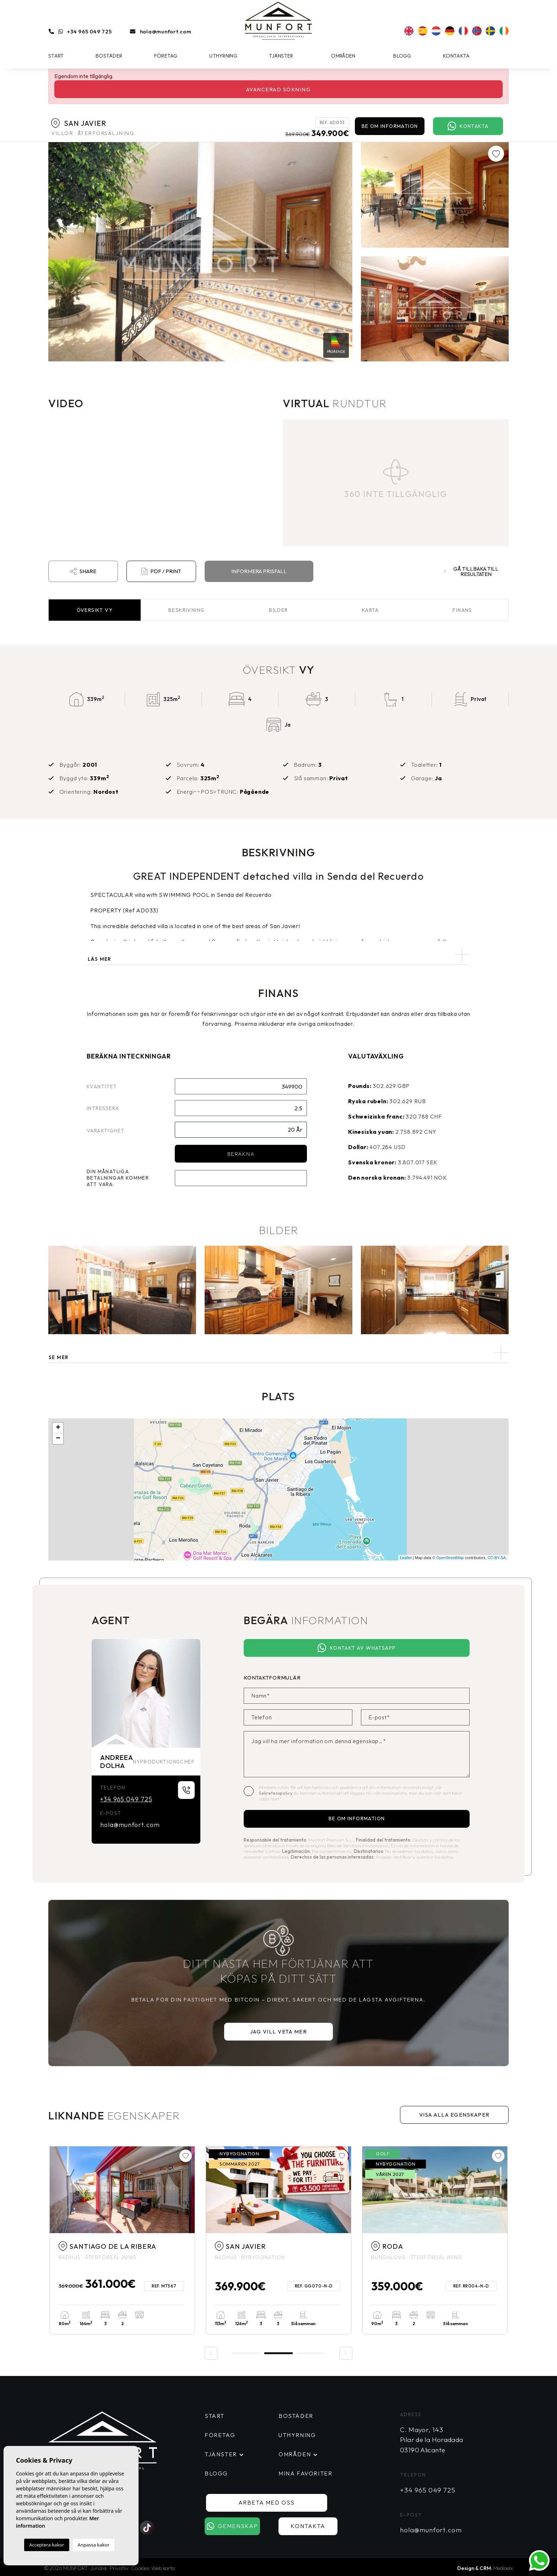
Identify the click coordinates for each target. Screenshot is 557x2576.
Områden (343, 56)
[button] (278, 1353)
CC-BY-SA (496, 1558)
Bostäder (109, 56)
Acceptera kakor (46, 2545)
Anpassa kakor (93, 2545)
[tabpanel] (122, 2240)
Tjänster (281, 56)
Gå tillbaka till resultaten (471, 571)
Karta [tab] (370, 610)
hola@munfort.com (165, 31)
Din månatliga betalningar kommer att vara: (118, 1177)
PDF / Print (161, 571)
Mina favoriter (305, 2473)
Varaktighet (105, 1130)
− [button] (58, 1438)
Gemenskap (236, 2526)
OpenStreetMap (450, 1558)
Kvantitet (102, 1086)
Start (56, 56)
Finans (462, 610)
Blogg (402, 56)
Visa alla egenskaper (454, 2114)
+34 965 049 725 (89, 31)
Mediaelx (503, 2568)
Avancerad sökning (278, 89)
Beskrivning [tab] (186, 610)
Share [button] (83, 571)
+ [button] (58, 1428)
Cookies (140, 2568)
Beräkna (241, 1153)
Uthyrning (223, 56)
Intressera (103, 1108)
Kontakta (456, 56)
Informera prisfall (259, 571)
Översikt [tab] (95, 610)
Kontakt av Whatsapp (356, 1648)
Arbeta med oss (275, 2502)
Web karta (163, 2568)
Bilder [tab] (278, 610)
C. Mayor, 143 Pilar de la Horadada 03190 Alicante (431, 2439)
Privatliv (119, 2568)
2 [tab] (278, 2352)
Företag (166, 56)
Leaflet (406, 1558)
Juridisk (98, 2568)
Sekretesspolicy (276, 1793)
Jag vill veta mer (278, 2031)
